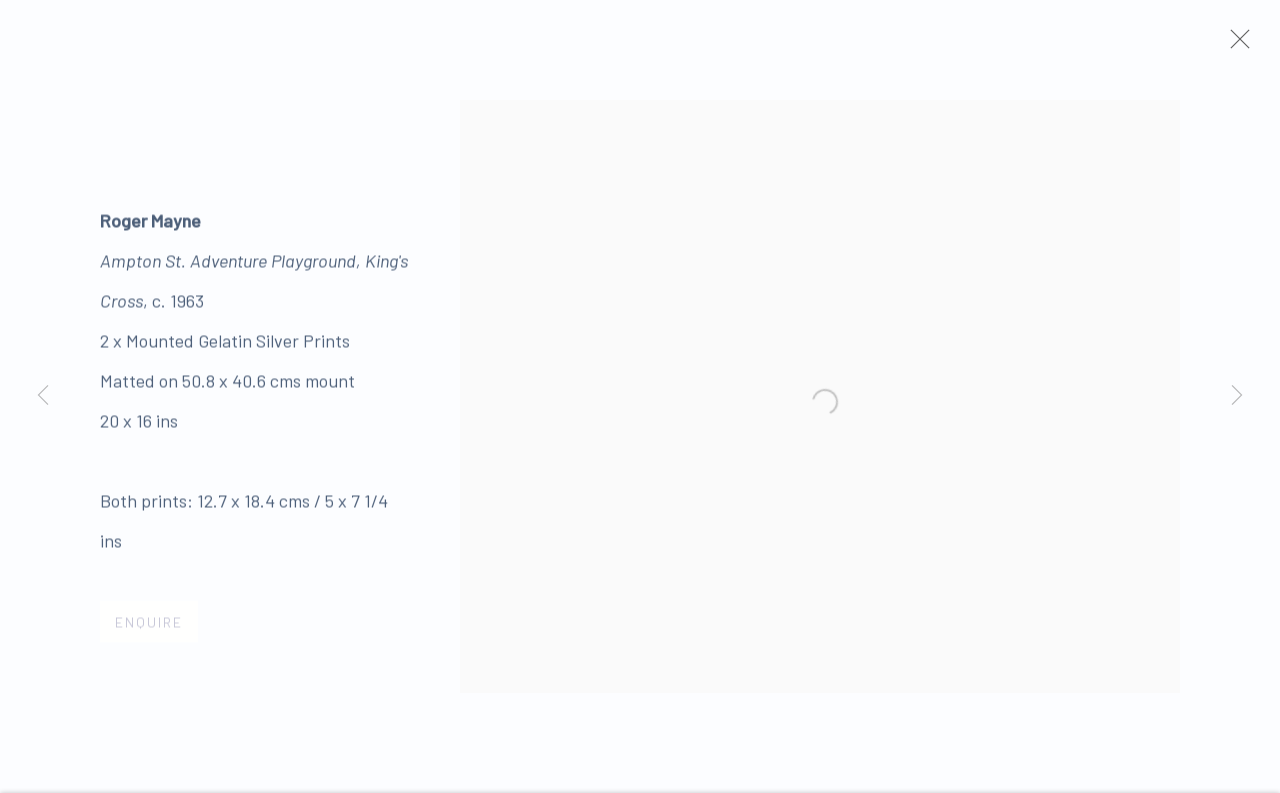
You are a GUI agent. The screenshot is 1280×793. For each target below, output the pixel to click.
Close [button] (1249, 45)
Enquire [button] (149, 628)
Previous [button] (43, 396)
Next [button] (1237, 396)
